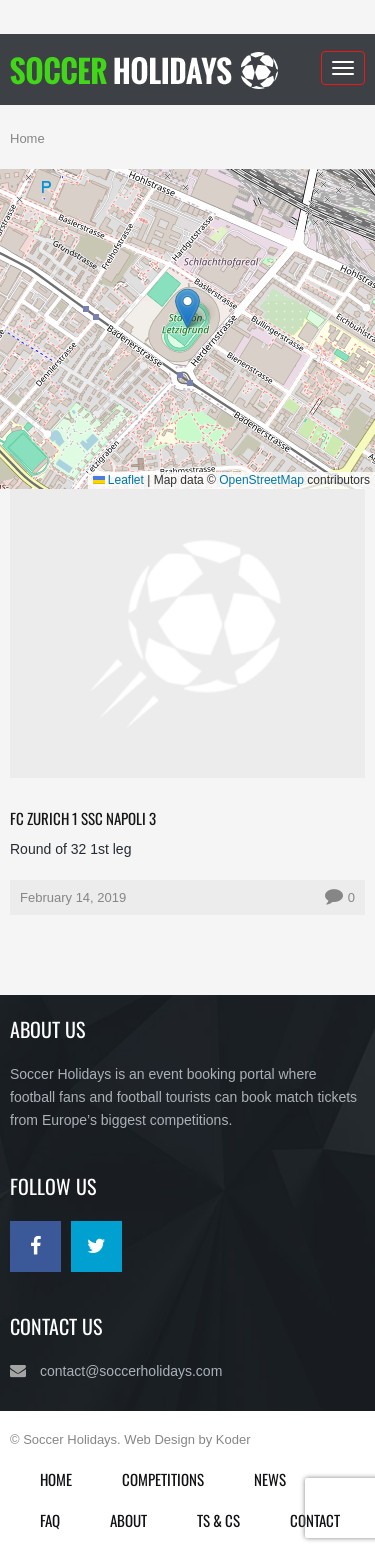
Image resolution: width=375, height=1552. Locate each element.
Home (27, 138)
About (128, 1520)
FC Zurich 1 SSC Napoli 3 (83, 818)
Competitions (163, 1479)
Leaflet (118, 480)
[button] (187, 308)
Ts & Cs (218, 1520)
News (270, 1479)
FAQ (50, 1520)
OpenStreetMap (261, 480)
